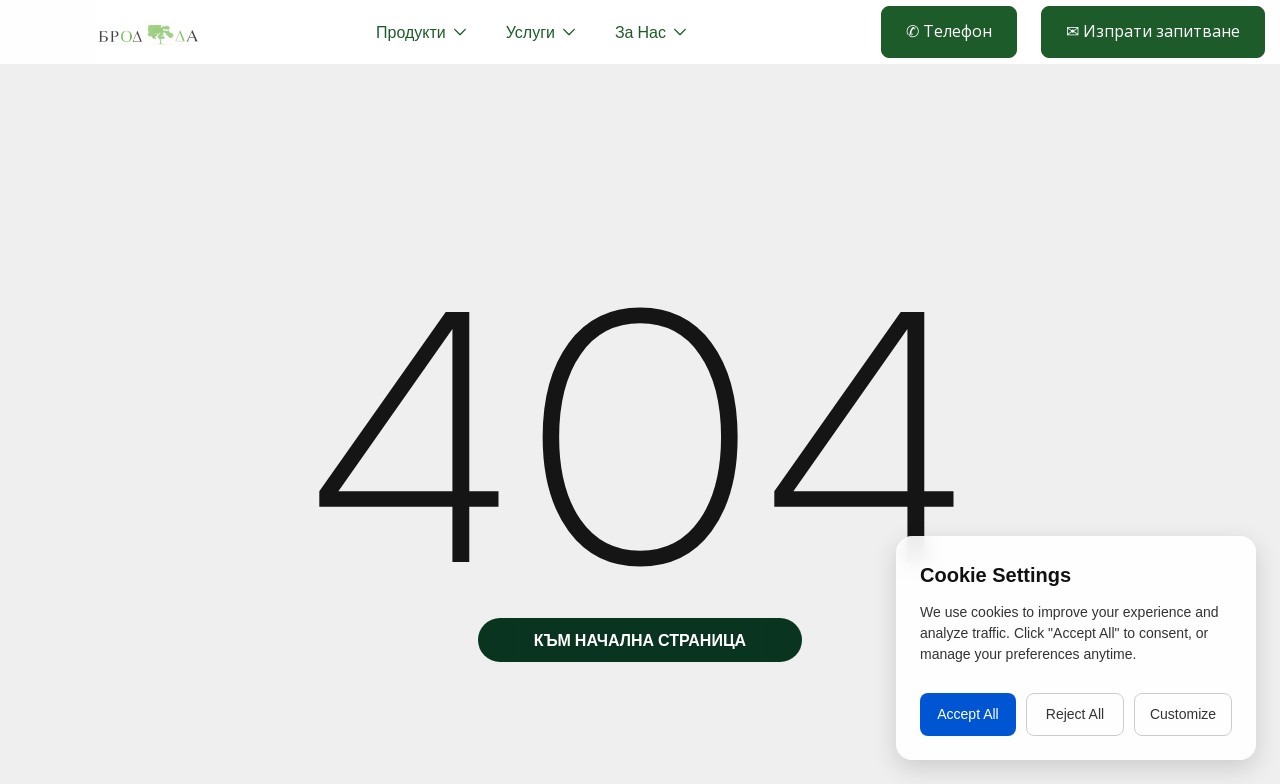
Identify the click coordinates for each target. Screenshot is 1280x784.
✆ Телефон (949, 31)
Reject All (1075, 714)
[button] (540, 32)
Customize (1183, 714)
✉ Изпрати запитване (1153, 31)
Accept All (967, 714)
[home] (148, 32)
